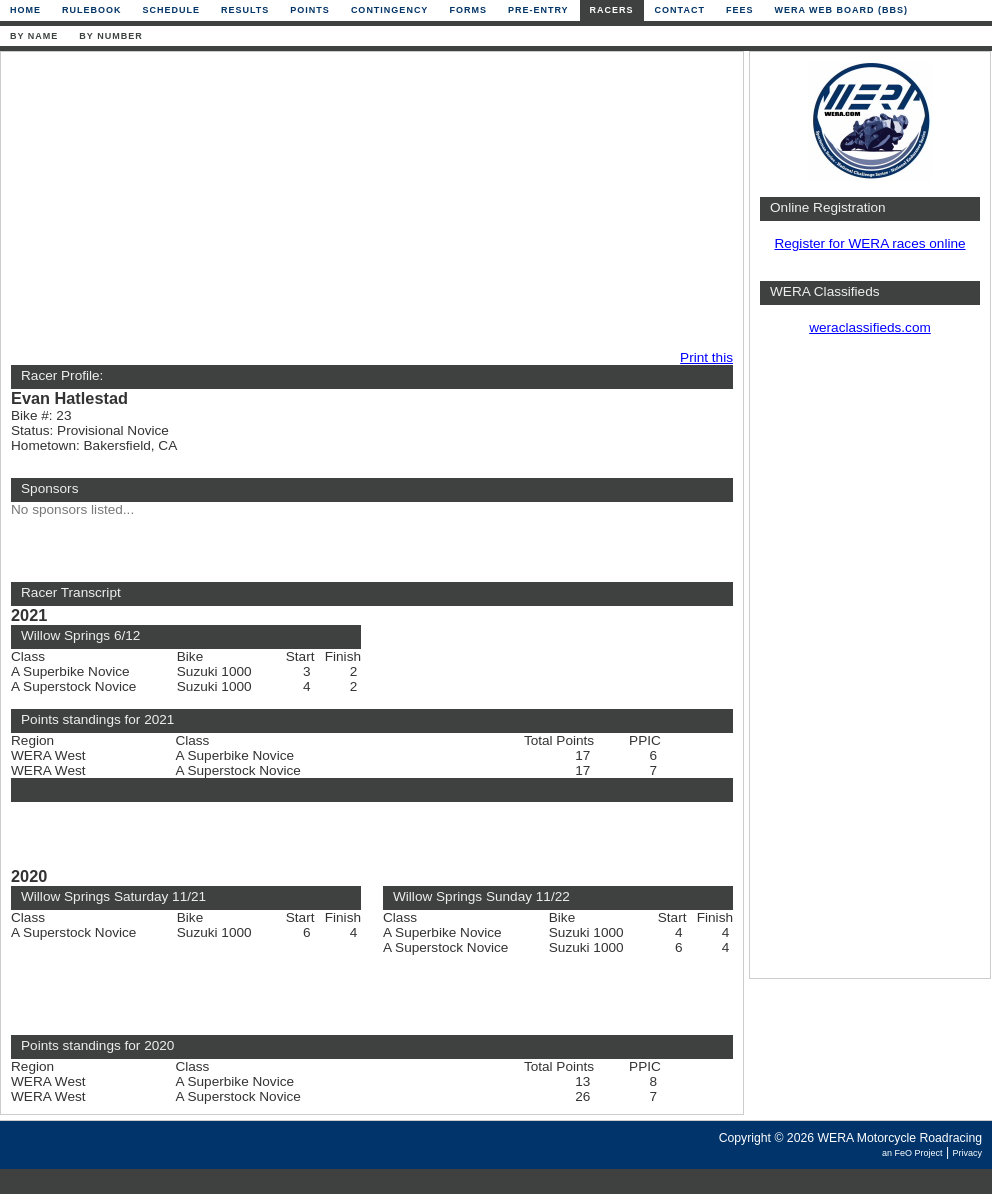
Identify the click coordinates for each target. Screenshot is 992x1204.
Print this (706, 357)
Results (245, 10)
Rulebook (92, 10)
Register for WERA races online (869, 243)
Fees (740, 10)
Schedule (172, 10)
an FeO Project (912, 1153)
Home (25, 10)
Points (310, 10)
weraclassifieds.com (870, 327)
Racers (612, 10)
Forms (468, 10)
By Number (110, 36)
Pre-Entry (538, 10)
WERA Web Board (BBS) (841, 10)
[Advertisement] (287, 202)
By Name (34, 36)
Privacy (967, 1153)
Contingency (390, 10)
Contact (680, 10)
